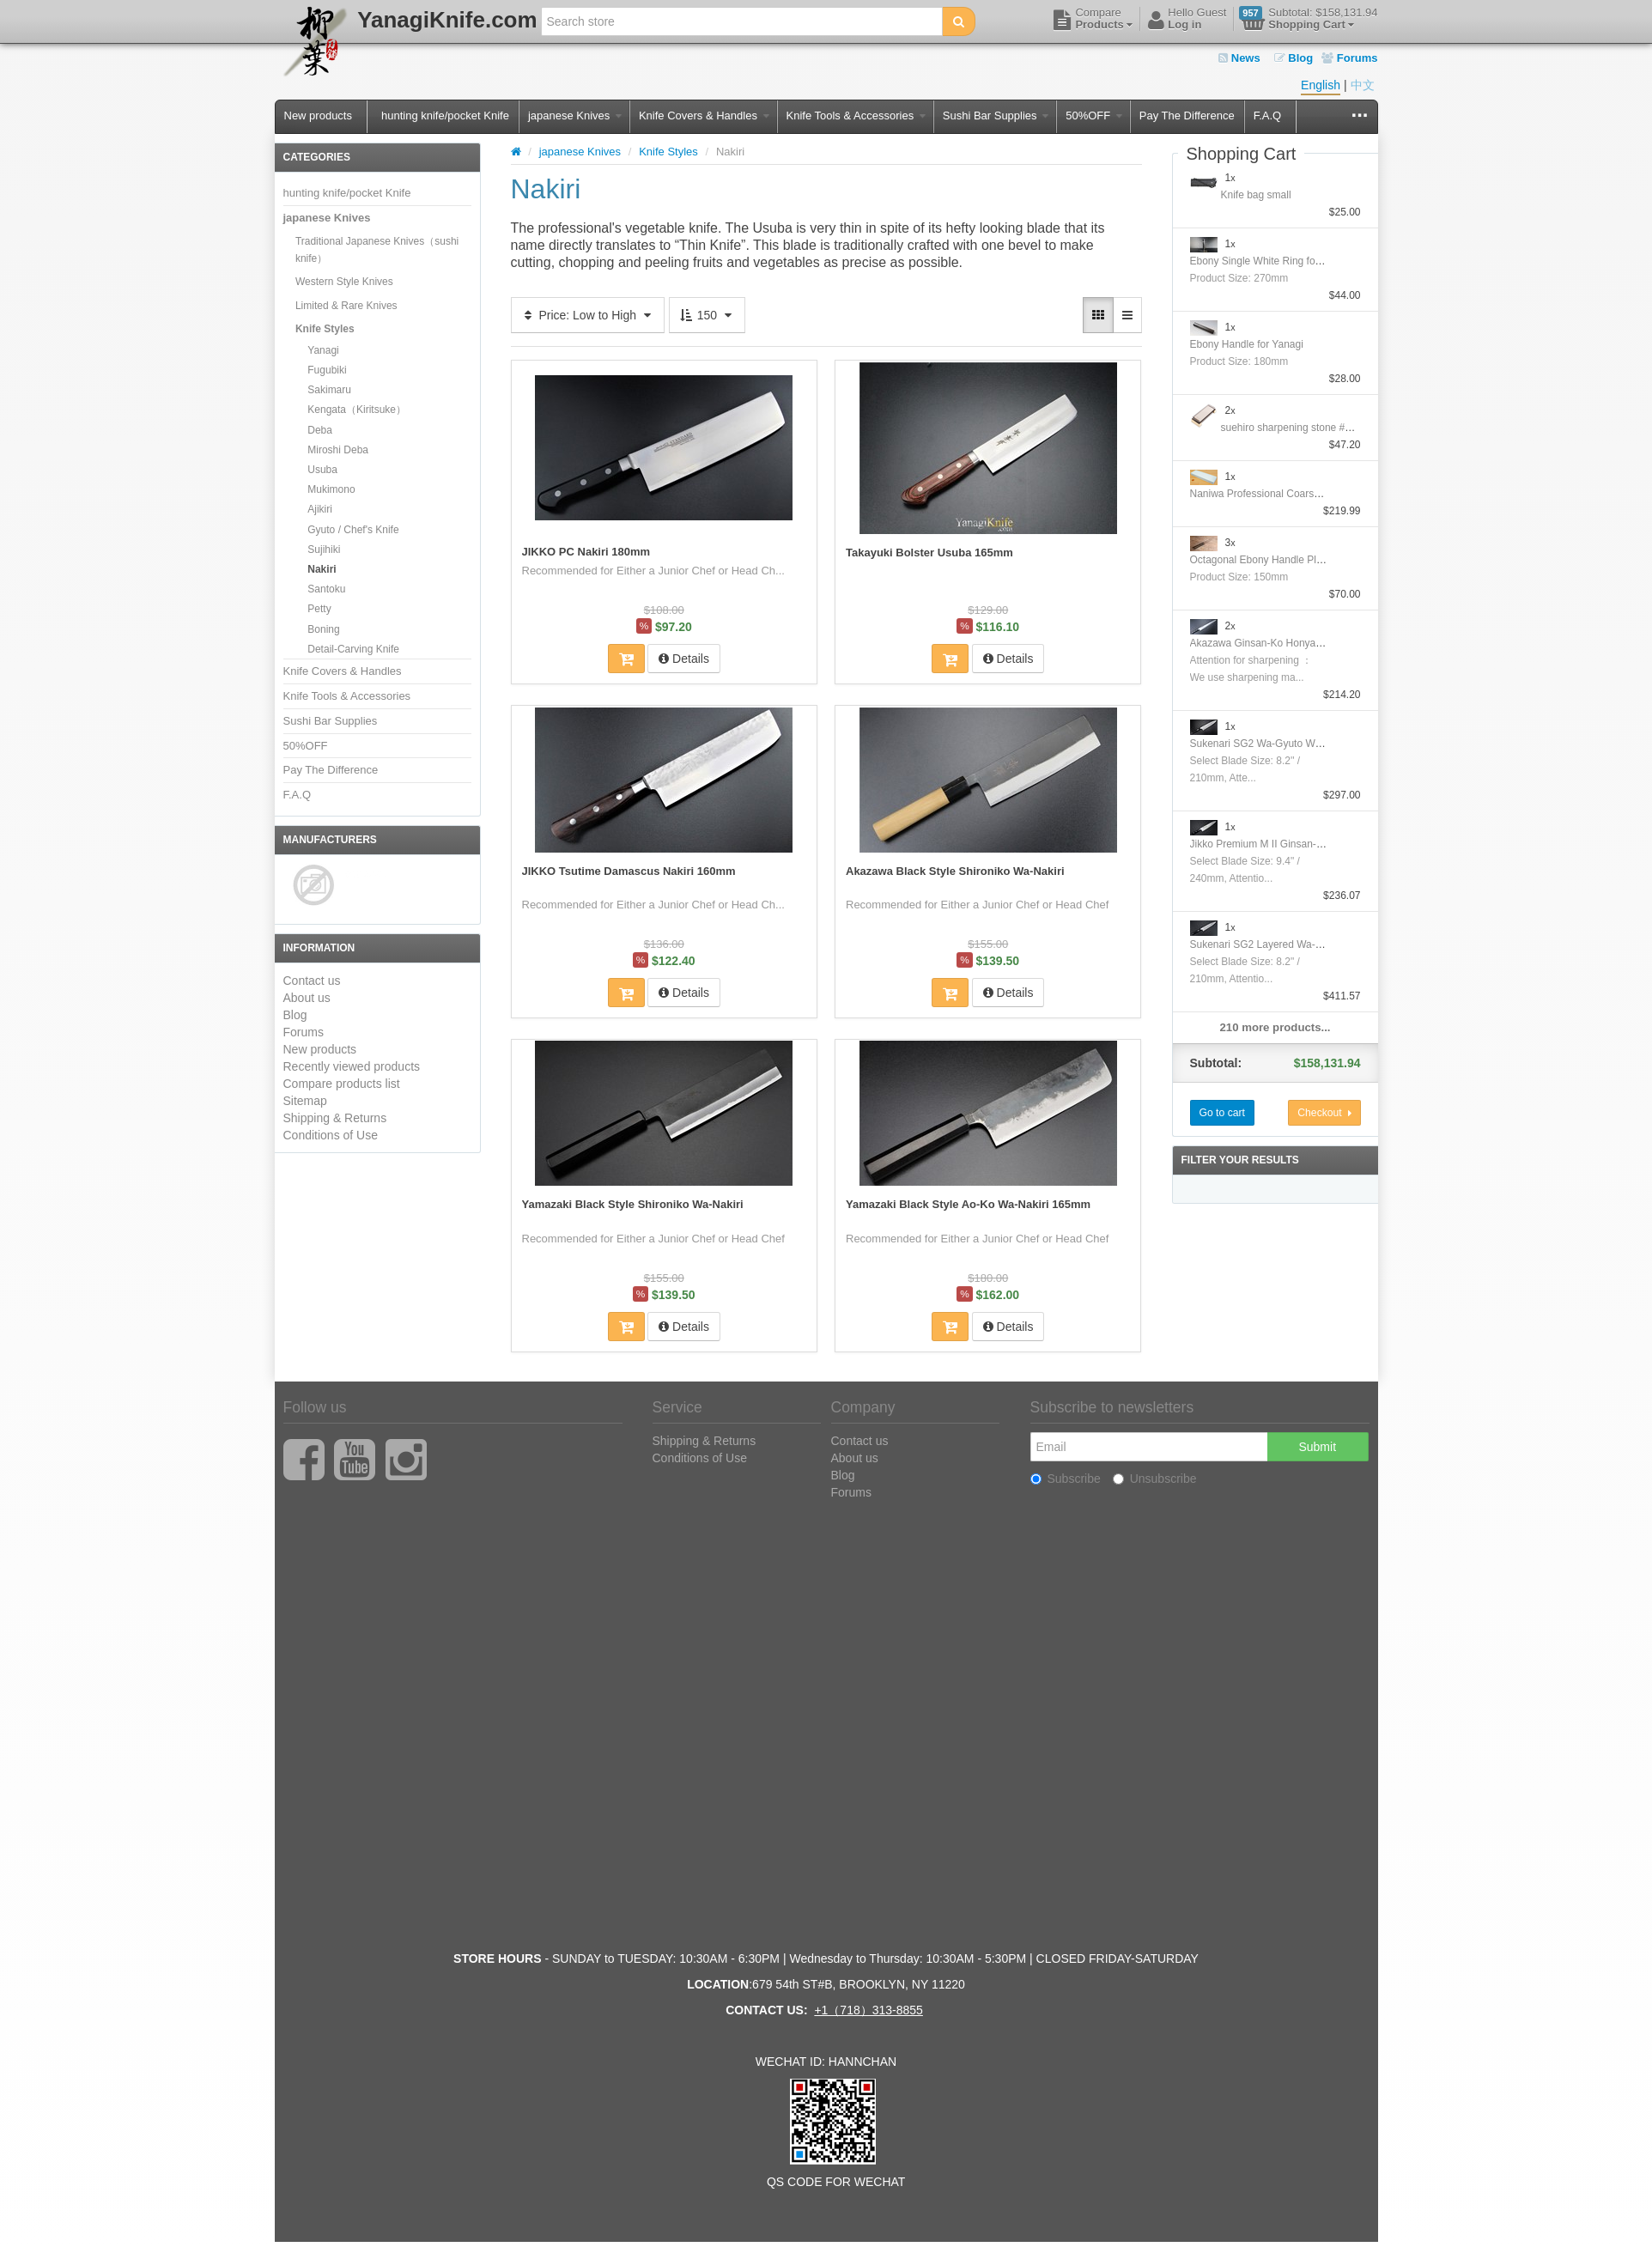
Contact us (312, 980)
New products (318, 115)
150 (707, 315)
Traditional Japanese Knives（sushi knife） (377, 249)
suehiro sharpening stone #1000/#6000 (1310, 428)
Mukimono (331, 489)
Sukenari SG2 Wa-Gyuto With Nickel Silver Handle (1306, 744)
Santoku (326, 589)
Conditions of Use (331, 1135)
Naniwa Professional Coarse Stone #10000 (1288, 494)
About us (307, 998)
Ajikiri (319, 509)
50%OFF (1094, 115)
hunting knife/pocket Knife (445, 115)
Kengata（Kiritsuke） (356, 410)
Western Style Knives (344, 282)
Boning (323, 629)
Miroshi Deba (337, 450)
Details (684, 658)
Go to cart (1222, 1113)
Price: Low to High (587, 315)
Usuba (322, 470)
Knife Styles (325, 329)
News (1239, 58)
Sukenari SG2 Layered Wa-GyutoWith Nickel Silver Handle (1324, 944)
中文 (1363, 85)
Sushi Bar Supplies (995, 115)
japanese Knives (575, 115)
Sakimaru (329, 390)
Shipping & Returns (335, 1118)
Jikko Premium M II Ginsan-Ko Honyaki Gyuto (1295, 844)
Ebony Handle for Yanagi (1246, 344)
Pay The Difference (1187, 115)
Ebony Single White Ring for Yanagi (1271, 261)
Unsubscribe (1155, 1478)
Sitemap (305, 1101)
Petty (319, 609)
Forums (1349, 58)
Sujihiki (323, 550)
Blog (1294, 58)
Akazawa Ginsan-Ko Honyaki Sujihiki (1274, 643)
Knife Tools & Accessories (856, 115)
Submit (1317, 1446)
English (1320, 85)
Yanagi (322, 350)
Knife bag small (1256, 195)
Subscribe (1065, 1478)
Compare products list (341, 1083)
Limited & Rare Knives (346, 306)
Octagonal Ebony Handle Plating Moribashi (1288, 560)
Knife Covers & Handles (704, 115)
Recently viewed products (352, 1066)
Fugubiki (326, 370)
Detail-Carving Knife (353, 649)
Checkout (1324, 1113)
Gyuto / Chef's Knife (352, 530)
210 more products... (1275, 1027)
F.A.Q (1268, 115)
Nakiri (321, 569)
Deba (319, 430)
